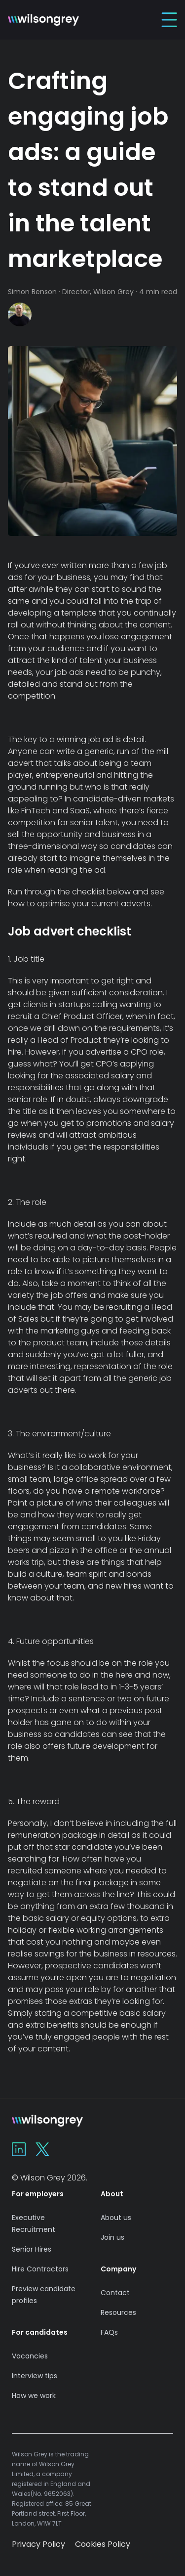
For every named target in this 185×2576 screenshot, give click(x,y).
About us (116, 2217)
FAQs (109, 2332)
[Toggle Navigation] (169, 20)
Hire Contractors (40, 2269)
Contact (115, 2293)
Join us (112, 2237)
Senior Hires (31, 2249)
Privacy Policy (38, 2544)
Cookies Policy (102, 2544)
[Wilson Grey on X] (42, 2149)
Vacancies (30, 2356)
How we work (34, 2395)
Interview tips (34, 2376)
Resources (118, 2312)
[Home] (43, 20)
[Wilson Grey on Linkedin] (19, 2149)
